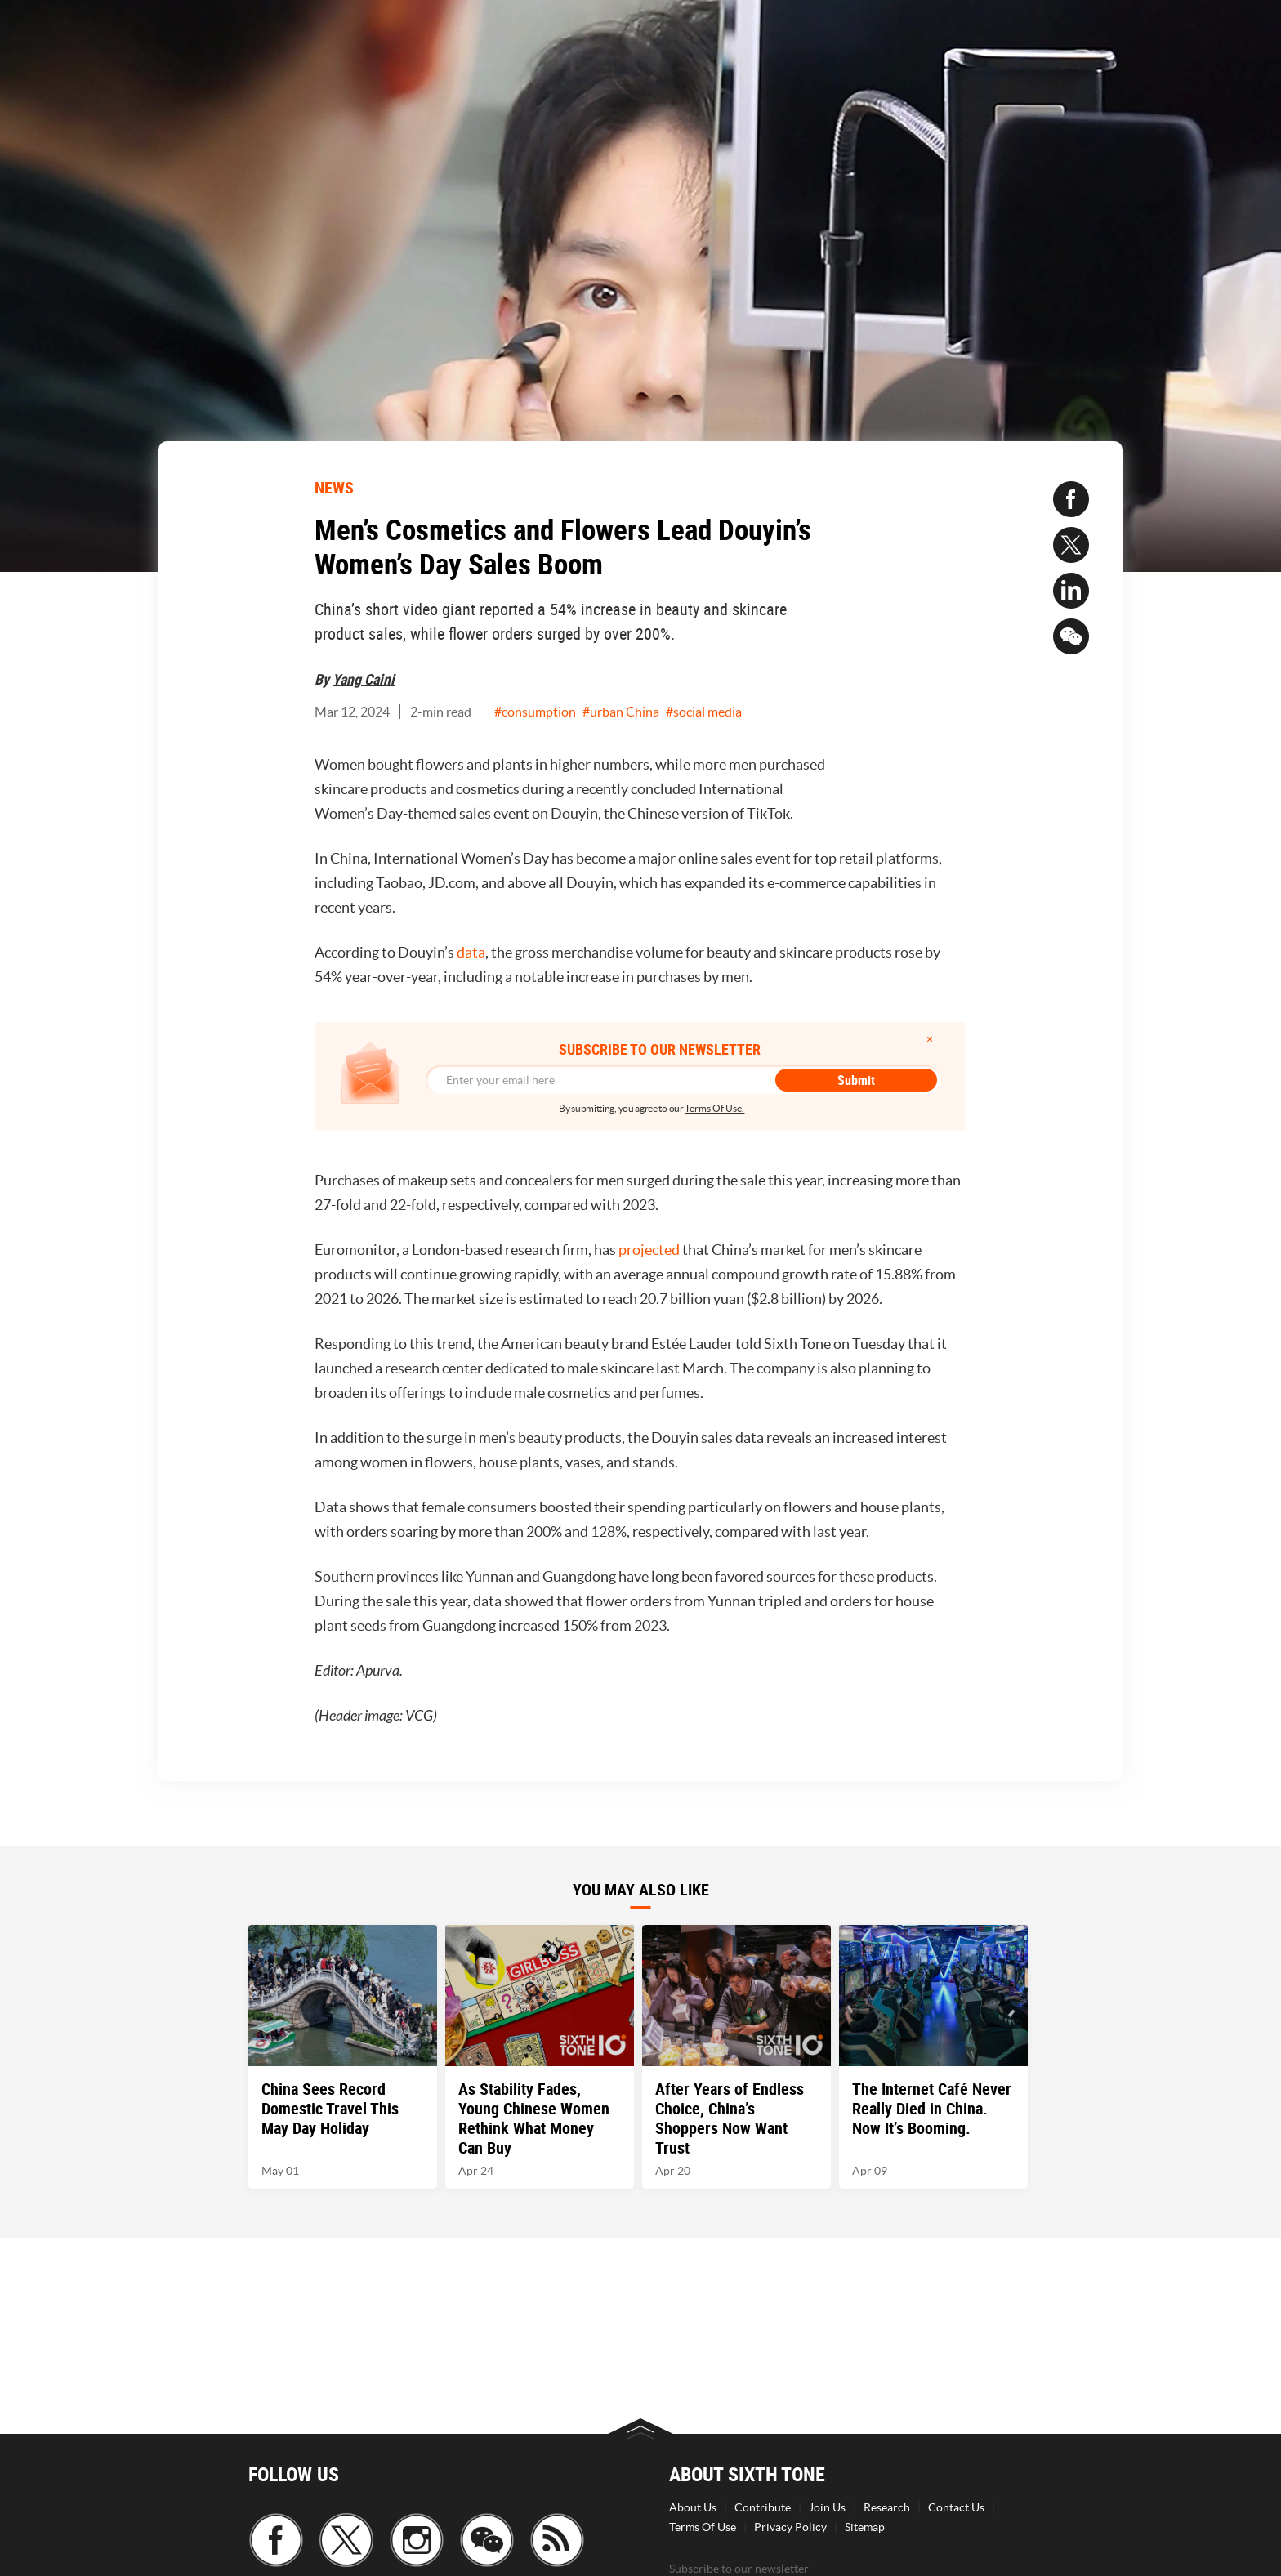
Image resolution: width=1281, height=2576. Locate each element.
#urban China (620, 711)
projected (650, 1249)
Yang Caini (364, 679)
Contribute (762, 2507)
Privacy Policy (790, 2527)
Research (887, 2507)
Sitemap (865, 2527)
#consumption (535, 711)
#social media (704, 711)
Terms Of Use (702, 2527)
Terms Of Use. (714, 1108)
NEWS (334, 487)
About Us (692, 2507)
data (471, 952)
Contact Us (956, 2507)
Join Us (827, 2507)
